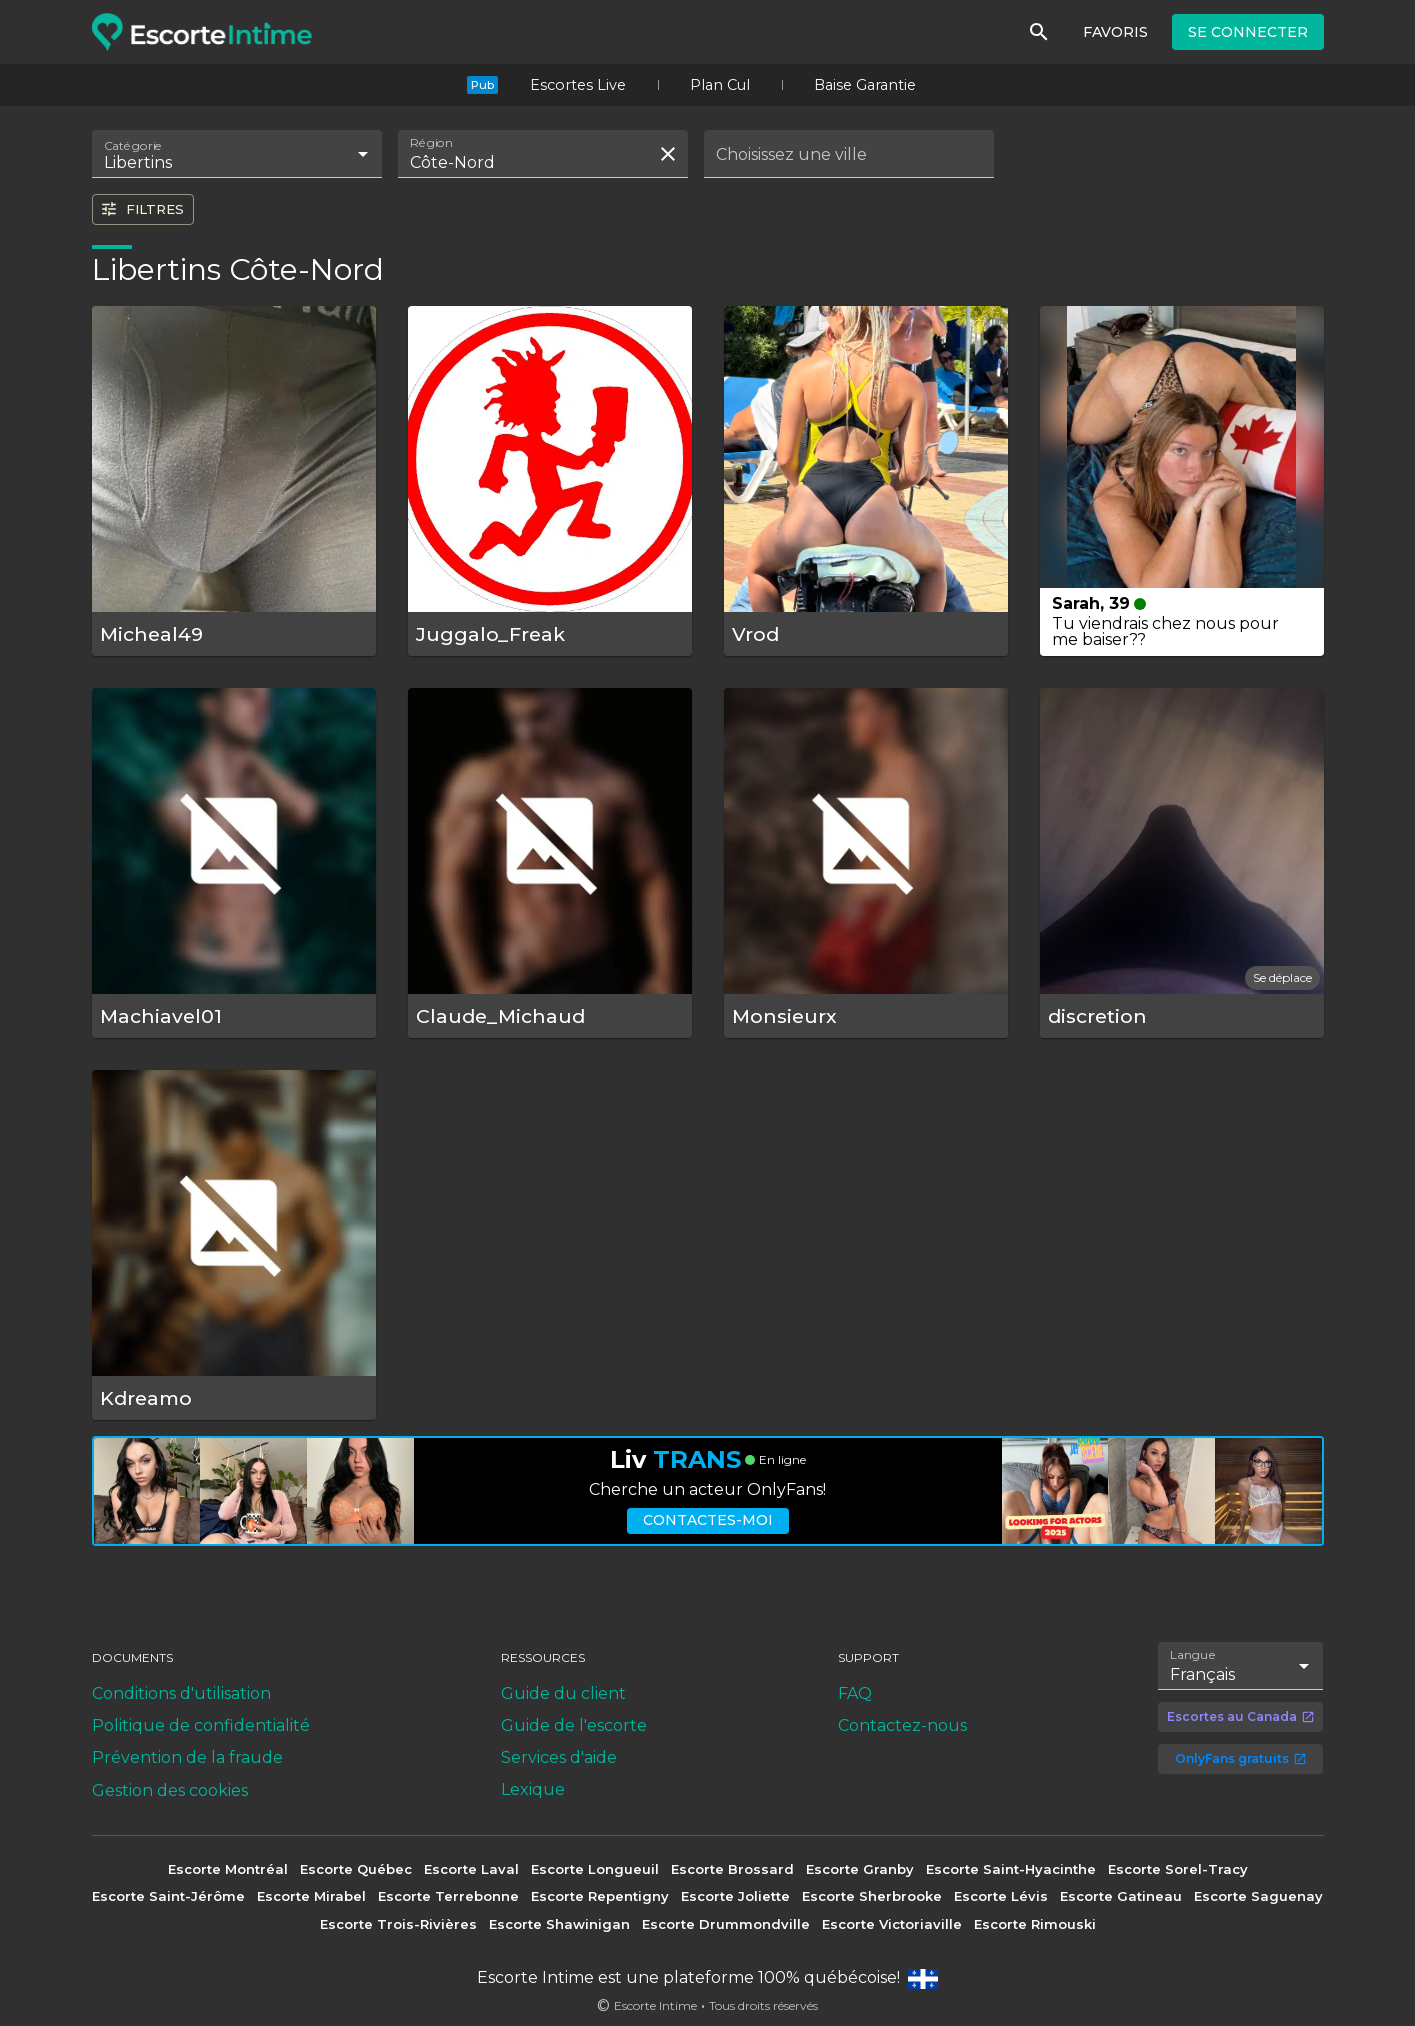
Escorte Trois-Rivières (398, 1924)
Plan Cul (720, 85)
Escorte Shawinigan (559, 1924)
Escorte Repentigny (600, 1896)
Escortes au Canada (1241, 1716)
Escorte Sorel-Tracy (1178, 1869)
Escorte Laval (471, 1869)
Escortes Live (578, 85)
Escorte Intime (655, 2005)
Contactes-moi (708, 1520)
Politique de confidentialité (201, 1725)
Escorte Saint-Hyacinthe (1011, 1869)
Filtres (142, 209)
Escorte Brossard (732, 1869)
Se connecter (1248, 32)
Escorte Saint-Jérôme (168, 1896)
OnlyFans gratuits (1241, 1758)
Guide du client (563, 1693)
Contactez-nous (902, 1725)
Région (431, 143)
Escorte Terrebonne (448, 1896)
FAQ (855, 1693)
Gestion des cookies (170, 1790)
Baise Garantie (865, 85)
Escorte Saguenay (1258, 1896)
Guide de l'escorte (574, 1725)
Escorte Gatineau (1121, 1896)
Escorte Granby (860, 1869)
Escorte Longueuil (595, 1869)
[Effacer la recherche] (668, 154)
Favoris (1115, 32)
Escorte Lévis (1001, 1896)
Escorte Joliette (735, 1896)
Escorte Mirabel (311, 1896)
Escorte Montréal (228, 1869)
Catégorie (133, 146)
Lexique (533, 1789)
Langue (1193, 1654)
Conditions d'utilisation (181, 1693)
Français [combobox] (1202, 1674)
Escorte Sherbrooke (872, 1896)
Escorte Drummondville (726, 1924)
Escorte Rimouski (1035, 1924)
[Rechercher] (1039, 32)
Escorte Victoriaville (892, 1924)
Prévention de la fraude (187, 1757)
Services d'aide (559, 1757)
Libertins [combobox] (138, 162)
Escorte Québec (356, 1869)
